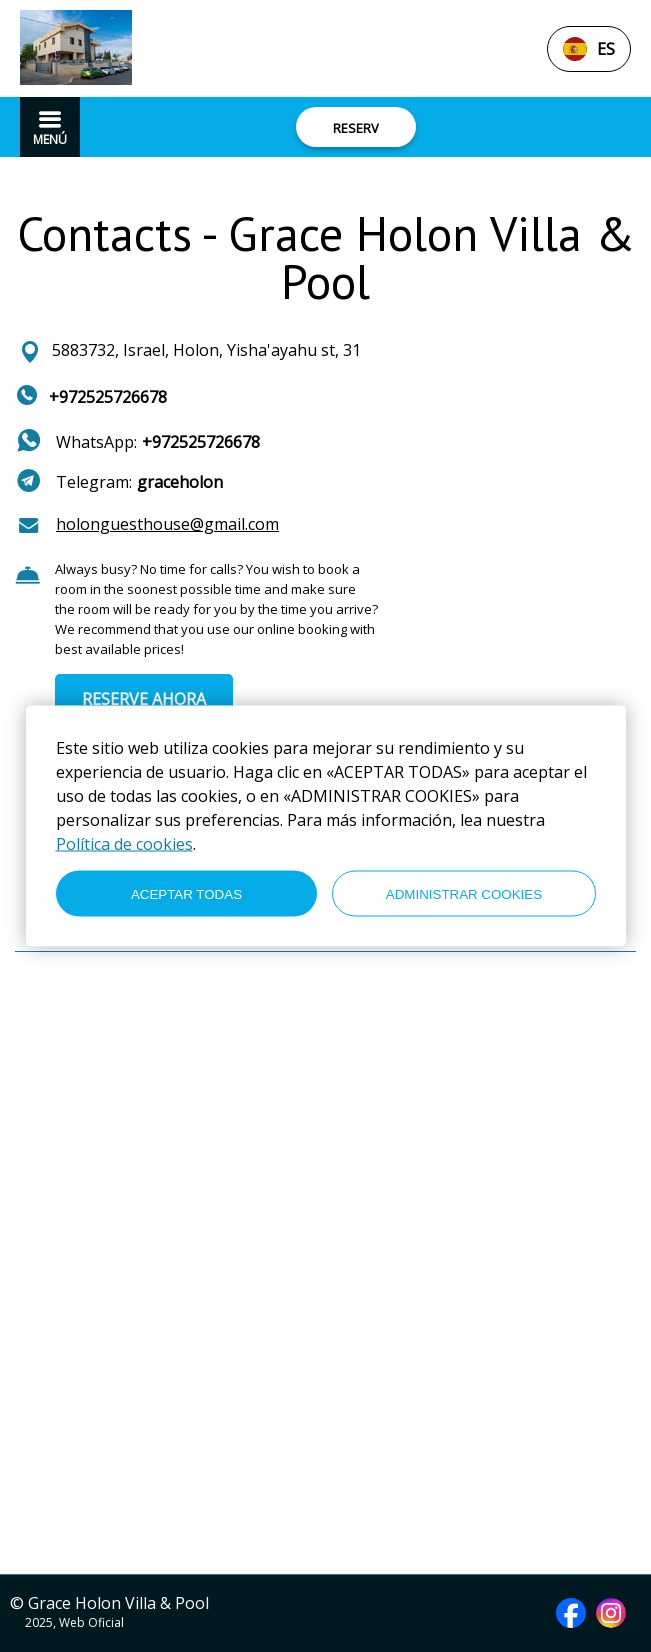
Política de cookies (124, 844)
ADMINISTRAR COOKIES (464, 893)
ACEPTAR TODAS (186, 893)
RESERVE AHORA (144, 699)
